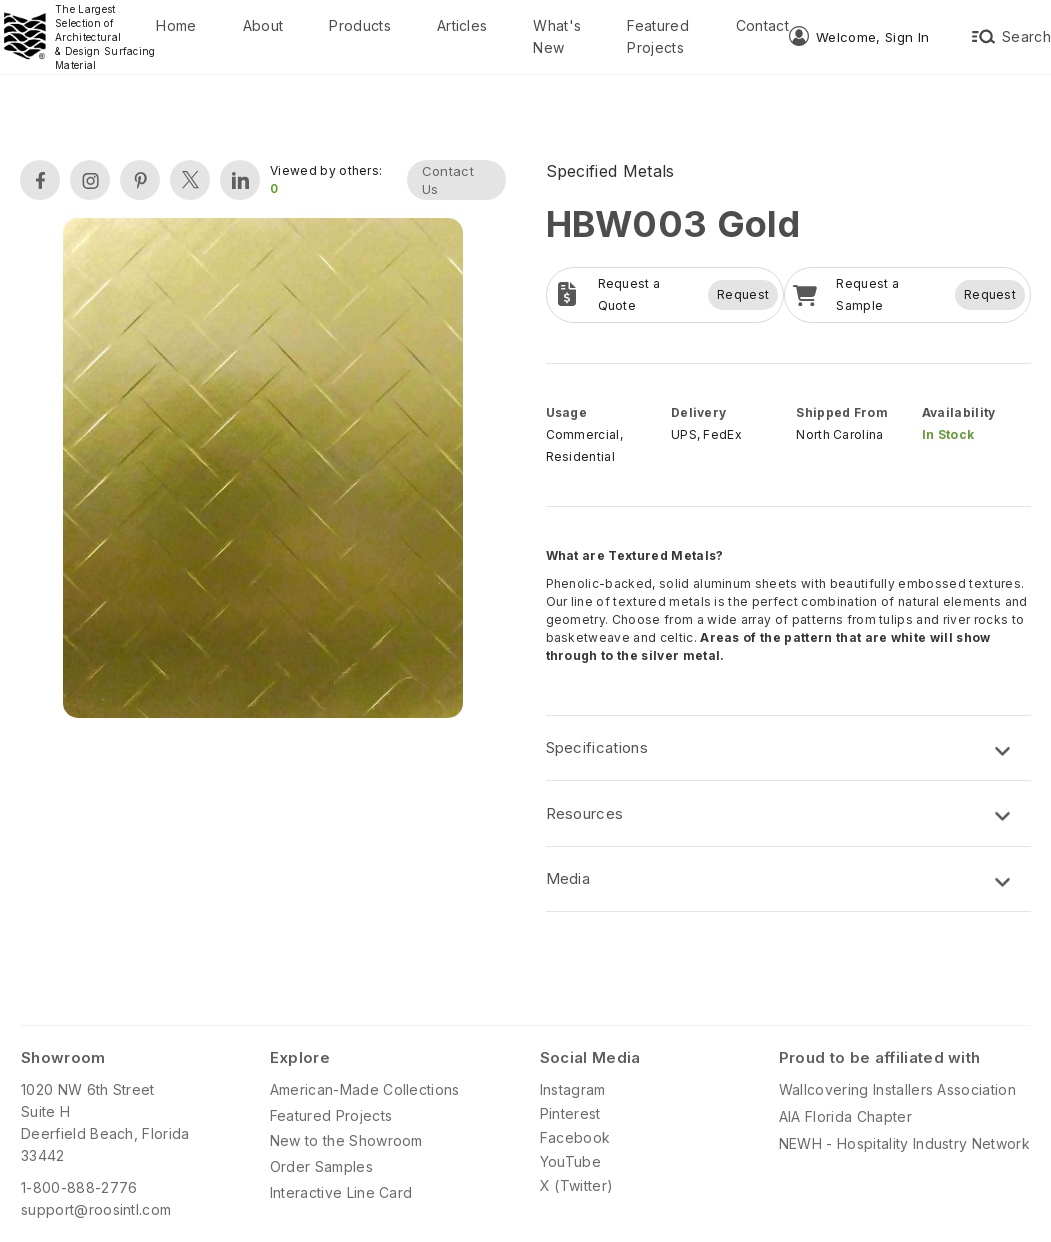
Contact (762, 25)
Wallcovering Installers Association (897, 1089)
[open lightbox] (263, 470)
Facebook (575, 1137)
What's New (557, 36)
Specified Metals (610, 171)
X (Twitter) (577, 1185)
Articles (462, 25)
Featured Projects (658, 36)
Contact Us (448, 180)
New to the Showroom (346, 1140)
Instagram (573, 1089)
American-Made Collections (365, 1089)
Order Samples (321, 1166)
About (263, 25)
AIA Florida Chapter (845, 1116)
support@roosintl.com (96, 1209)
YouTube (570, 1161)
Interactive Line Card (341, 1192)
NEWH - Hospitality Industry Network (904, 1143)
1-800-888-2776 (79, 1187)
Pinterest (570, 1113)
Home (176, 25)
